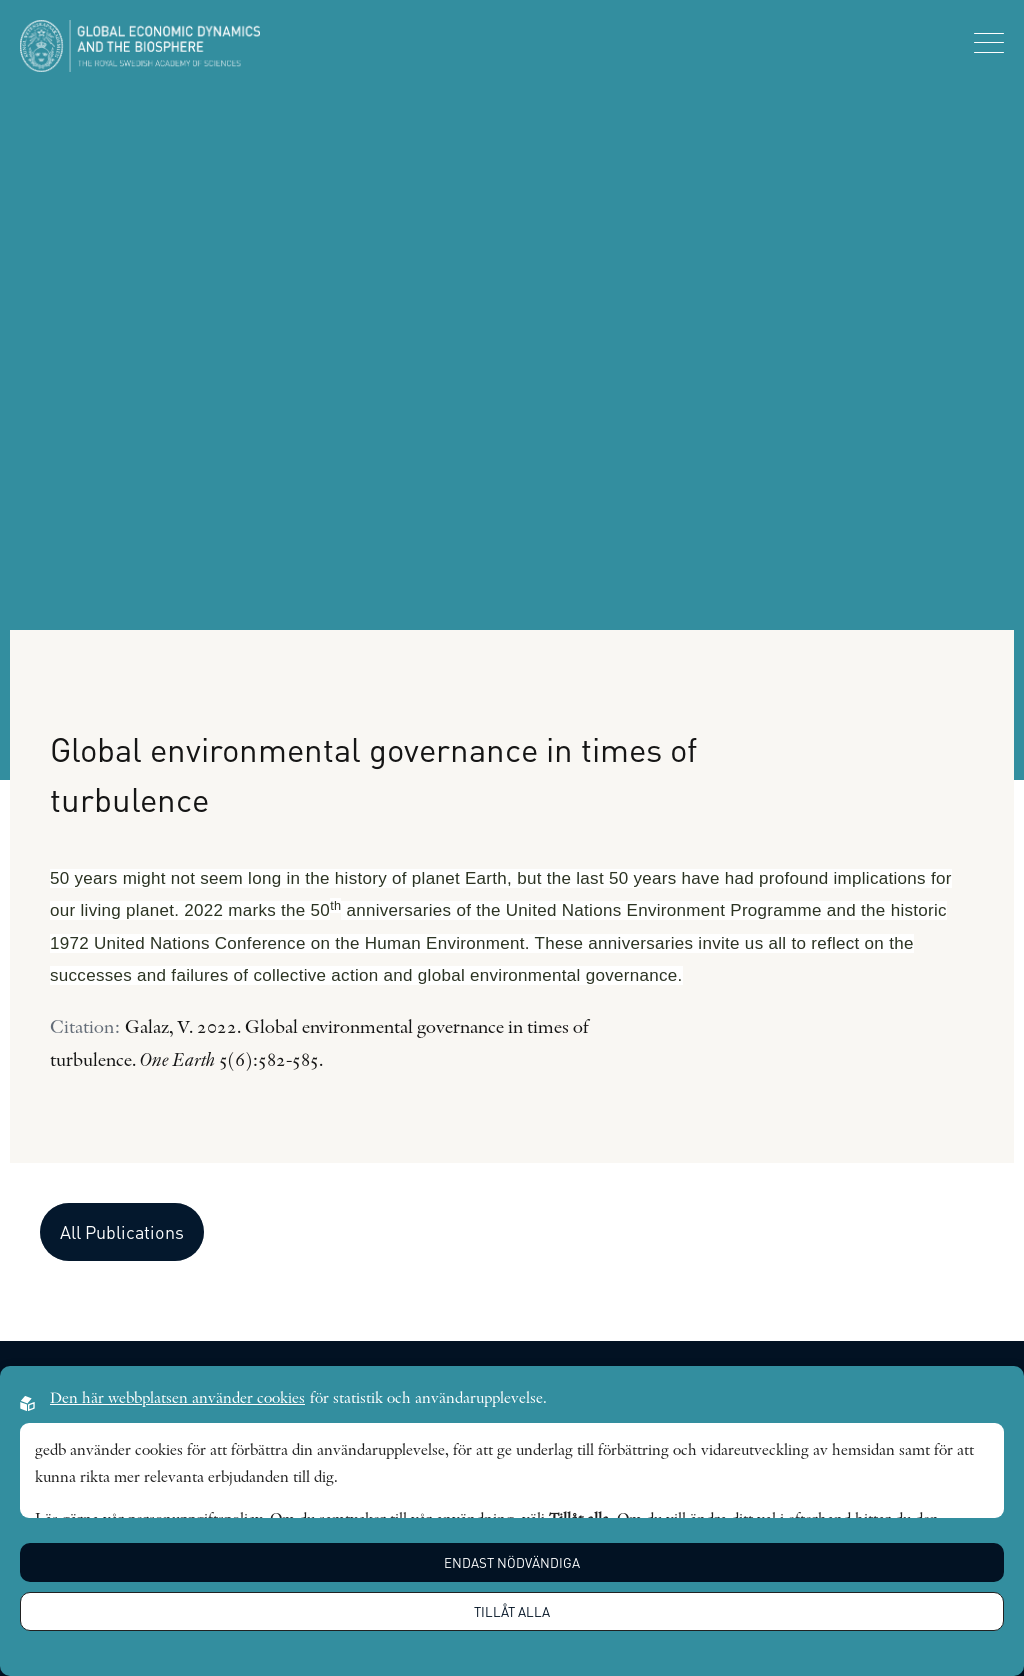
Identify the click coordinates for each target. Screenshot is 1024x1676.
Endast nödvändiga (512, 1562)
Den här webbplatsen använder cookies (177, 1399)
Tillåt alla (512, 1611)
